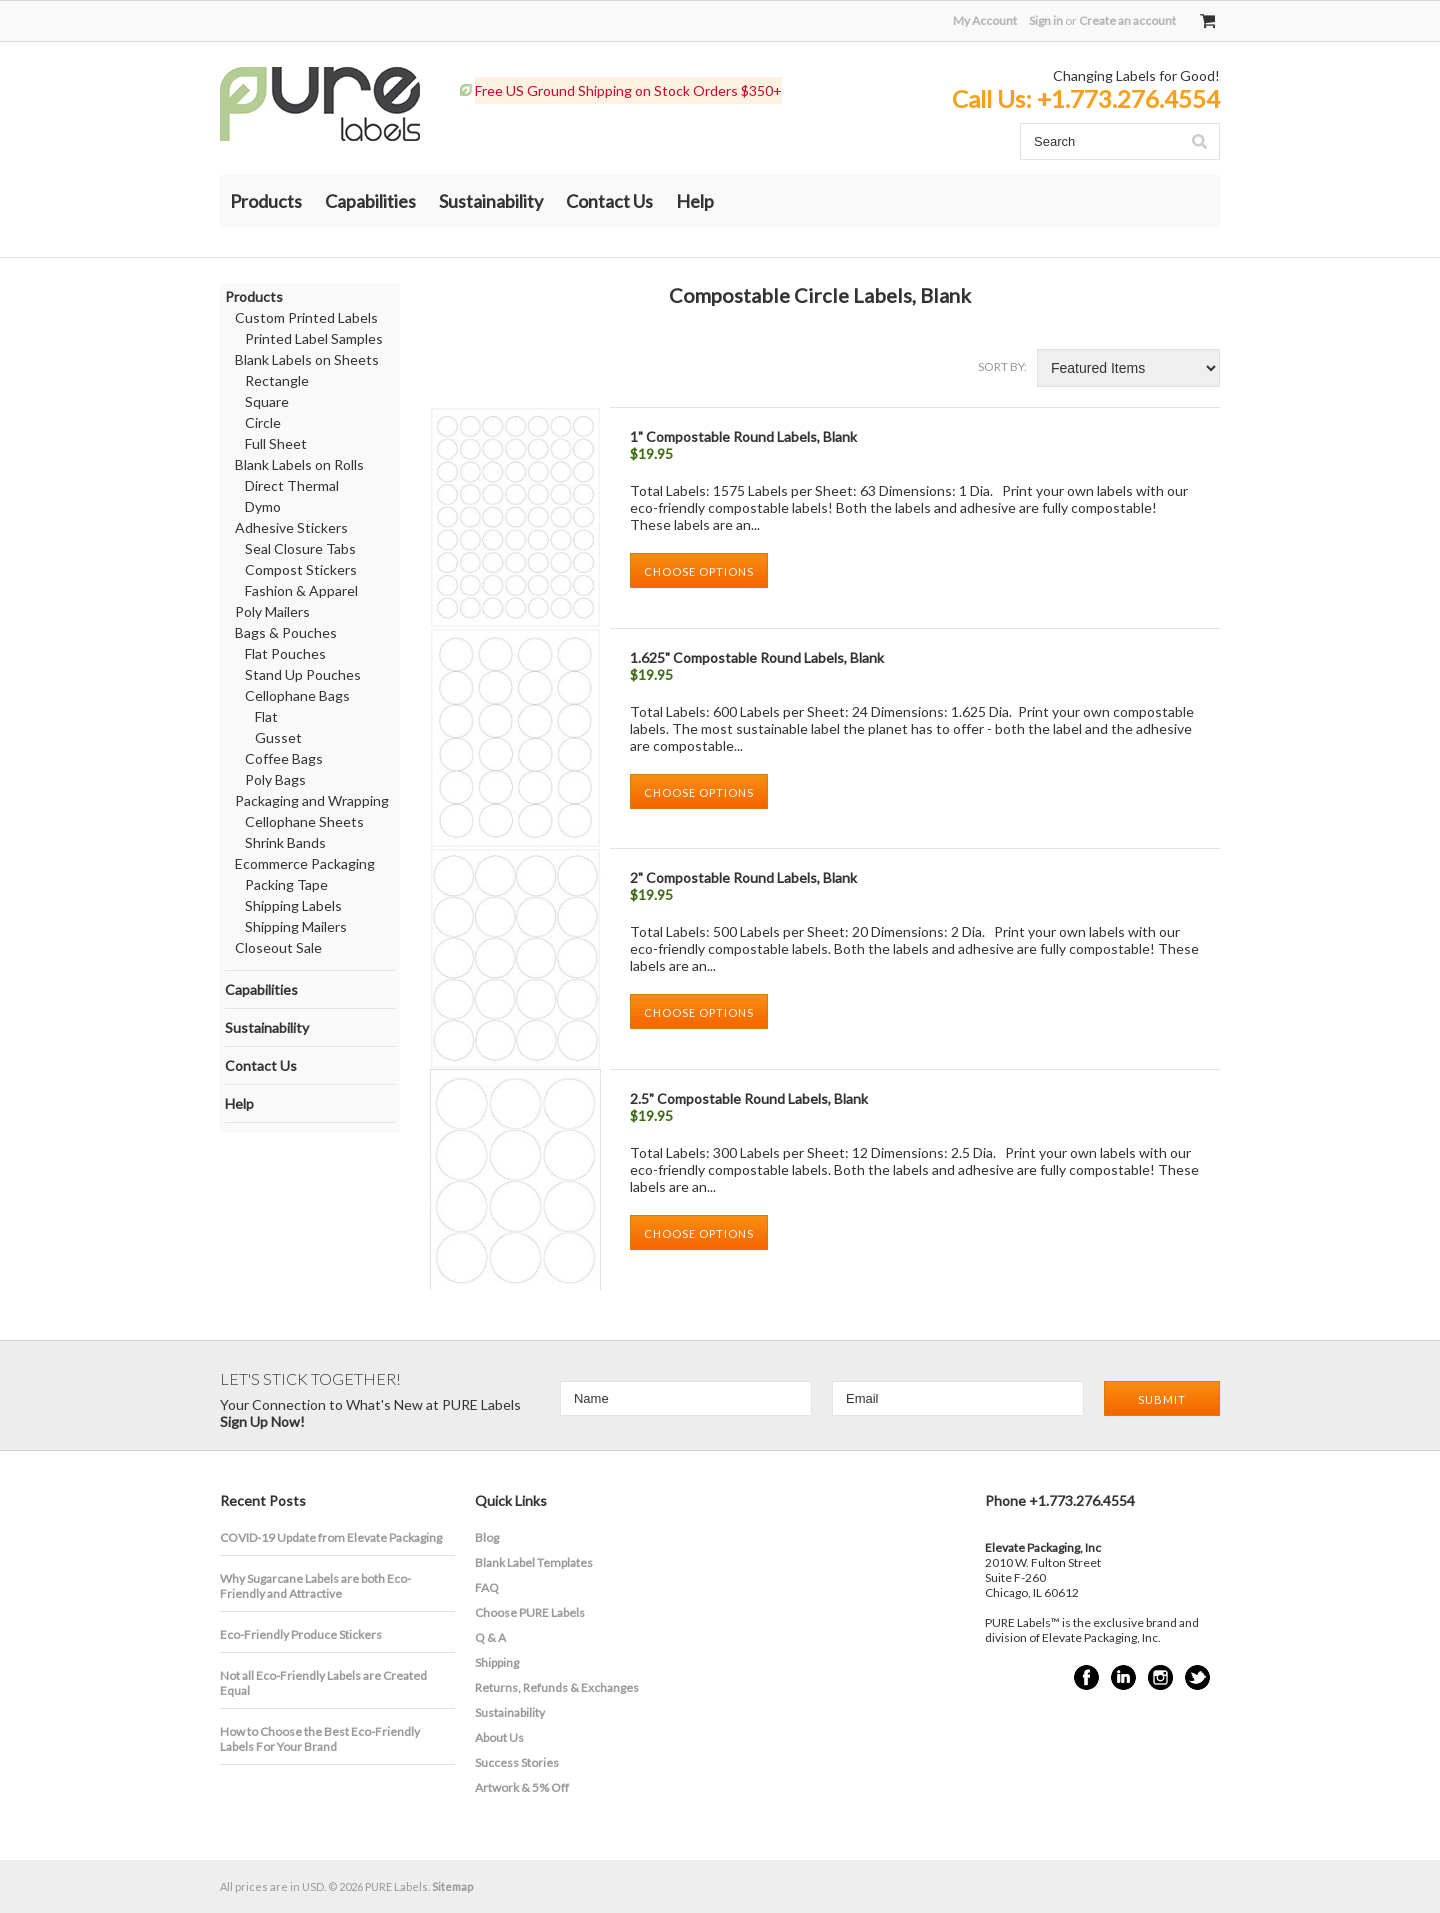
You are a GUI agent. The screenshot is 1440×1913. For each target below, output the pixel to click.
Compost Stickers (301, 569)
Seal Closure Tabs (300, 548)
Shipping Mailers (296, 926)
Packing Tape (286, 884)
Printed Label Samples (314, 338)
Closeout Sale (278, 947)
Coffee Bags (284, 758)
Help (695, 201)
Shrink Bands (285, 842)
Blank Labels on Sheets (307, 359)
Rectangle (277, 380)
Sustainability (491, 201)
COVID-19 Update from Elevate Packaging (331, 1537)
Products (266, 201)
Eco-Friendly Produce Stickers (301, 1634)
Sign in (1046, 20)
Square (267, 401)
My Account (985, 20)
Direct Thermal (292, 485)
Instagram (1160, 1677)
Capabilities (370, 201)
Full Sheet (276, 443)
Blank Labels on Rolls (299, 464)
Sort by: (1002, 366)
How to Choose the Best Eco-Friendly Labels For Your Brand (320, 1739)
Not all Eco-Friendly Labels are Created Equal (323, 1683)
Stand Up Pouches (303, 674)
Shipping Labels (293, 905)
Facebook (1086, 1677)
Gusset (278, 737)
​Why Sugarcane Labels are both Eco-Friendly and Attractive (315, 1586)
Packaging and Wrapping (312, 800)
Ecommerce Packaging (305, 863)
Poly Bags (275, 779)
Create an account (1127, 20)
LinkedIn (1123, 1677)
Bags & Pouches (286, 632)
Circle (263, 422)
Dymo (263, 506)
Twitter (1197, 1677)
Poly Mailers (272, 611)
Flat (266, 716)
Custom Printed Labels (306, 317)
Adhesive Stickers (291, 527)
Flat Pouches (285, 653)
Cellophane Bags (297, 695)
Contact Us (609, 201)
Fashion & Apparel (301, 590)
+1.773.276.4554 (1128, 98)
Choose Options (699, 571)
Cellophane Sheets (304, 821)
